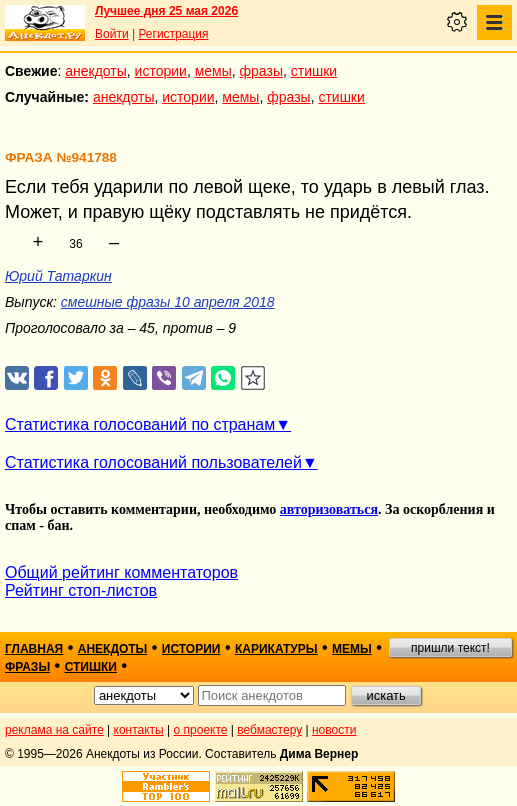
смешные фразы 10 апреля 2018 (168, 302)
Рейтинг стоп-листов (81, 590)
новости (334, 730)
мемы (213, 71)
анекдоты (96, 71)
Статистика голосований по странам (140, 424)
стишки (314, 71)
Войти (112, 34)
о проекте (201, 730)
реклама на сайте (54, 730)
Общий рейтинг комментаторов (121, 572)
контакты (139, 730)
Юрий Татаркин (58, 276)
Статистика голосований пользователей (153, 462)
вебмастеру (269, 730)
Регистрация (173, 34)
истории (161, 71)
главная (34, 649)
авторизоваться (329, 509)
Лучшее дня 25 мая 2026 (166, 11)
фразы (261, 71)
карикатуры (276, 649)
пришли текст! (450, 648)
